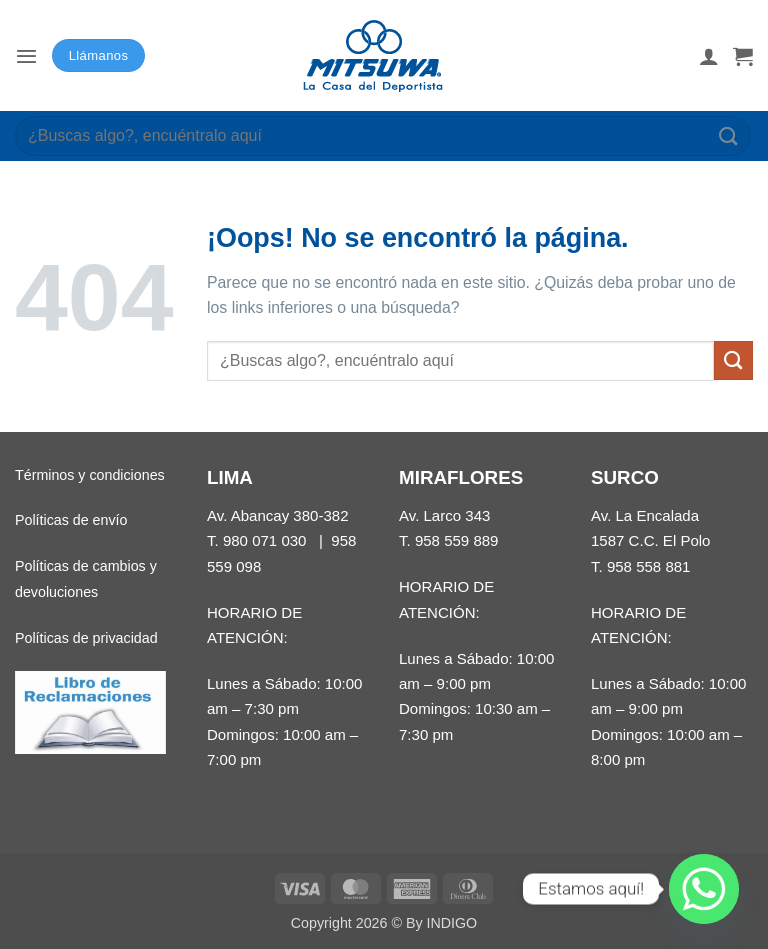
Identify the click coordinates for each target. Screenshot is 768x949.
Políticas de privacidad (86, 638)
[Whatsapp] (704, 889)
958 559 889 (457, 540)
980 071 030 (265, 540)
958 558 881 (649, 566)
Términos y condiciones (90, 475)
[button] (27, 55)
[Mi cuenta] (709, 56)
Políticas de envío (71, 520)
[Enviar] (729, 135)
